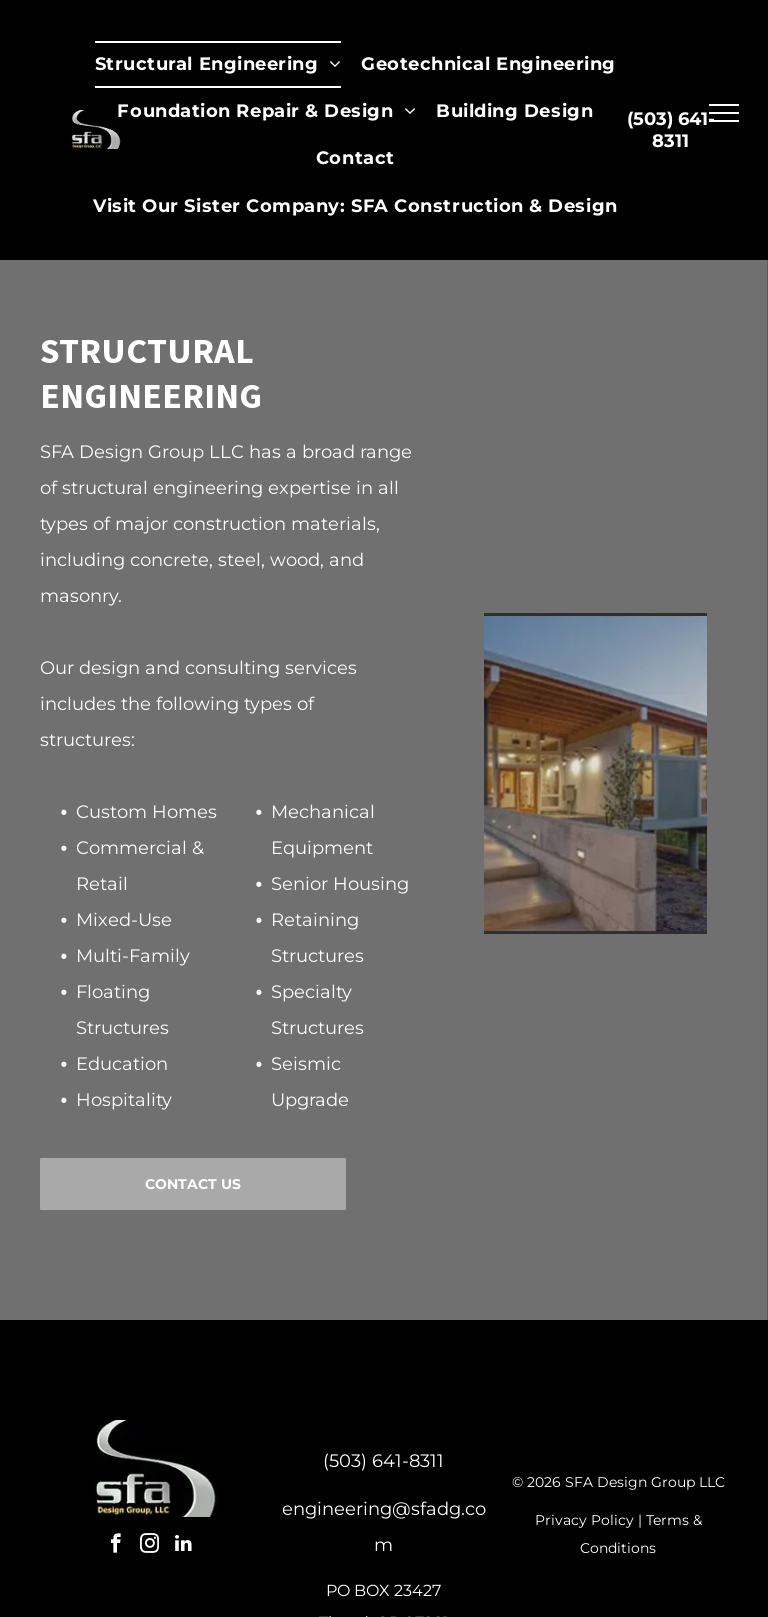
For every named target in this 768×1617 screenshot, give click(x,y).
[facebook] (115, 1546)
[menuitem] (218, 64)
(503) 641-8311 (383, 1461)
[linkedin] (183, 1546)
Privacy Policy (584, 1520)
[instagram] (149, 1546)
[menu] (724, 113)
